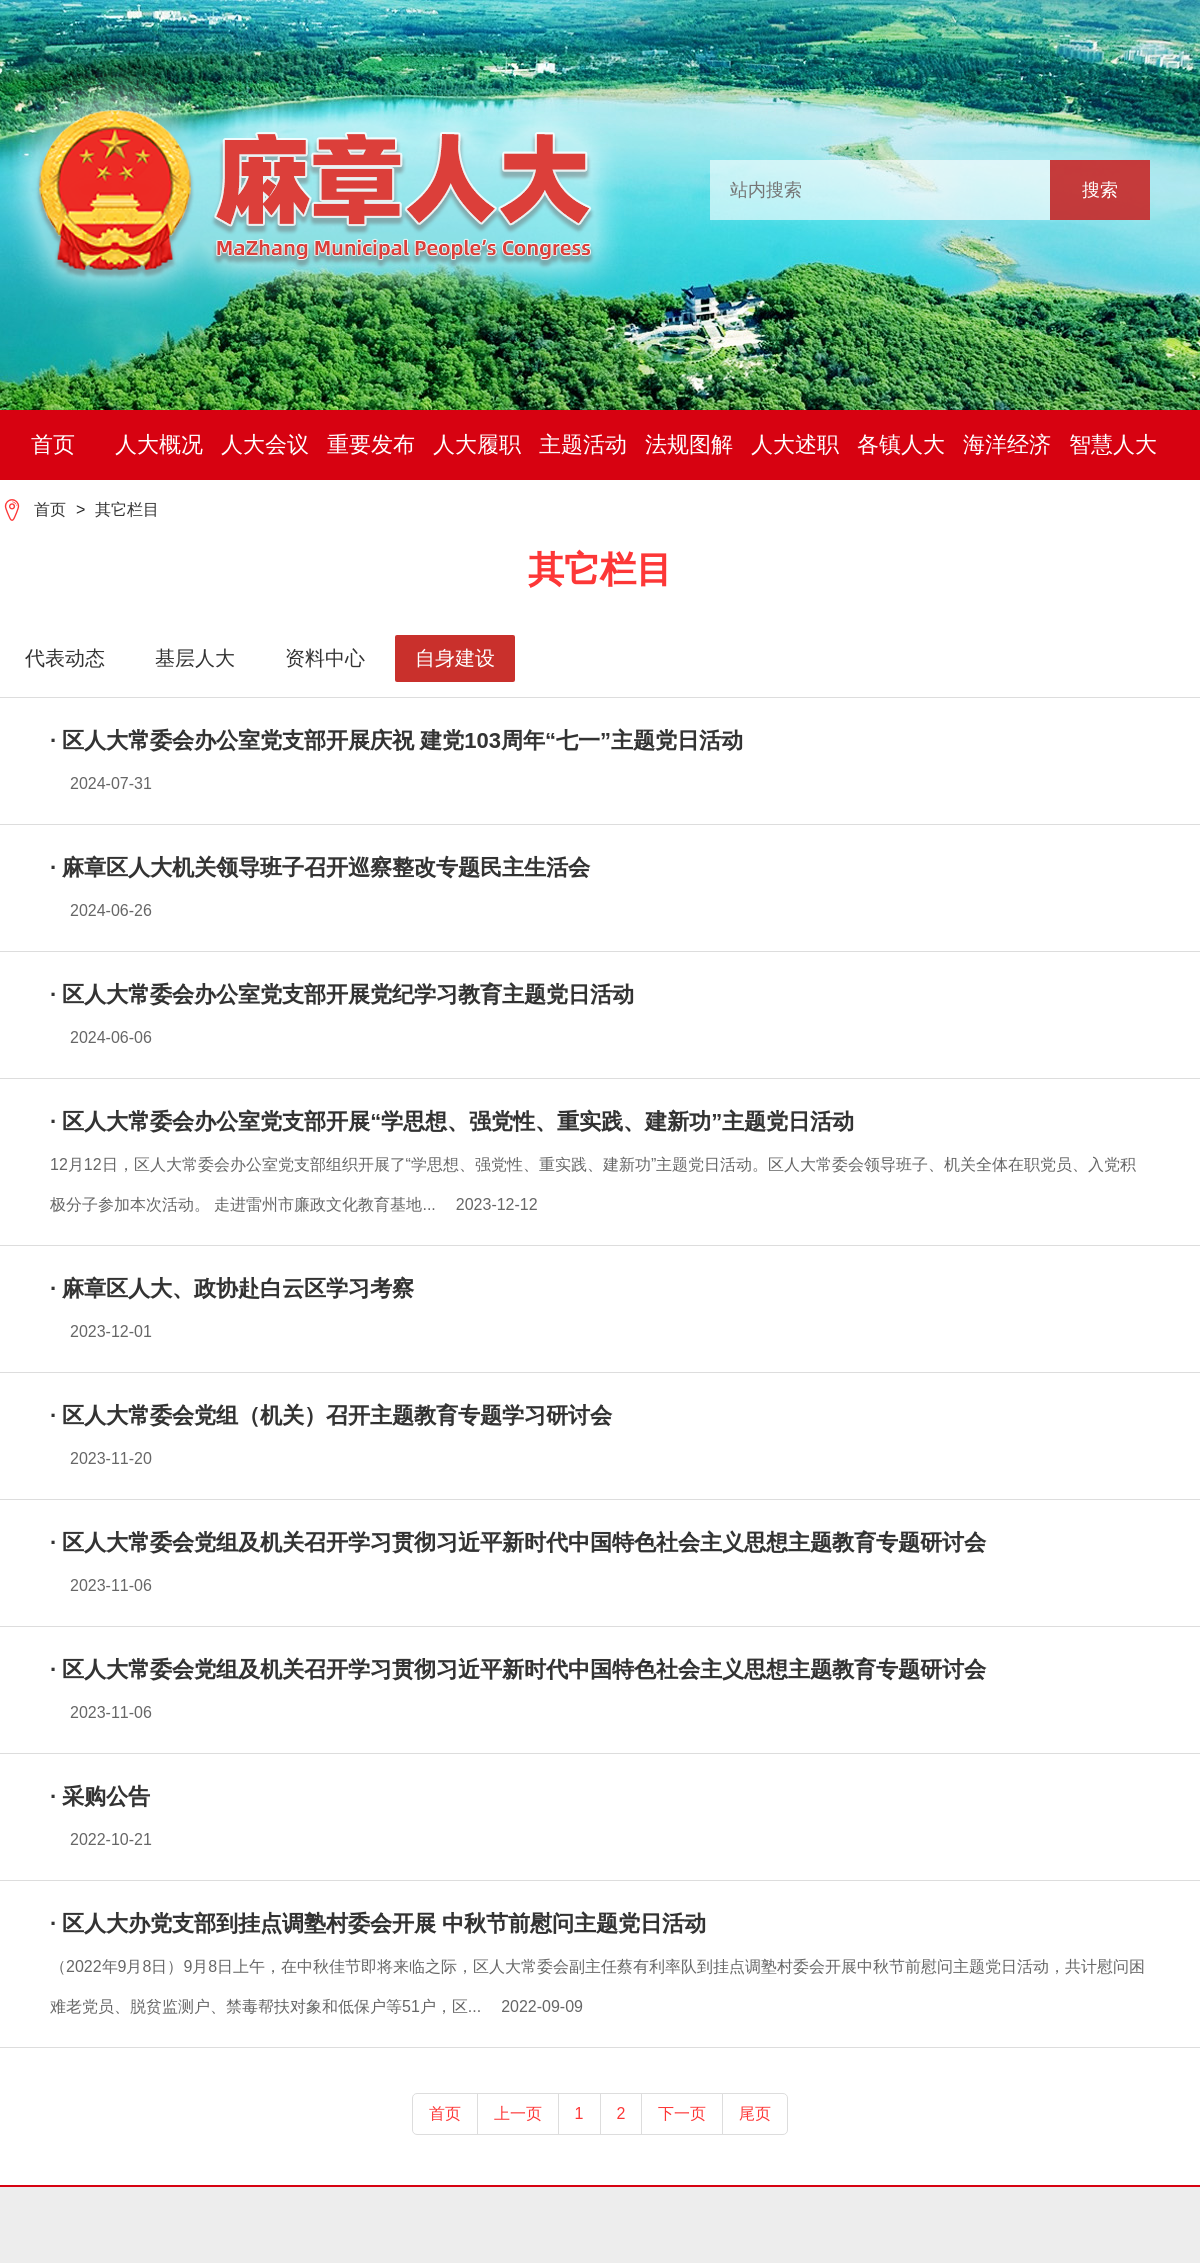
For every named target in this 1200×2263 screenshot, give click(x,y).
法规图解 (689, 444)
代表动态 (65, 658)
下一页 (682, 2113)
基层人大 (195, 658)
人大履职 (477, 444)
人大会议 (265, 444)
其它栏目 (127, 509)
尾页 (755, 2113)
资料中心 (325, 658)
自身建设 (455, 658)
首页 (53, 444)
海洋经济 (1007, 444)
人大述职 (795, 444)
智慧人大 (1113, 444)
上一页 (518, 2113)
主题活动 (583, 444)
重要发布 (371, 444)
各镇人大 (901, 444)
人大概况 (159, 444)
